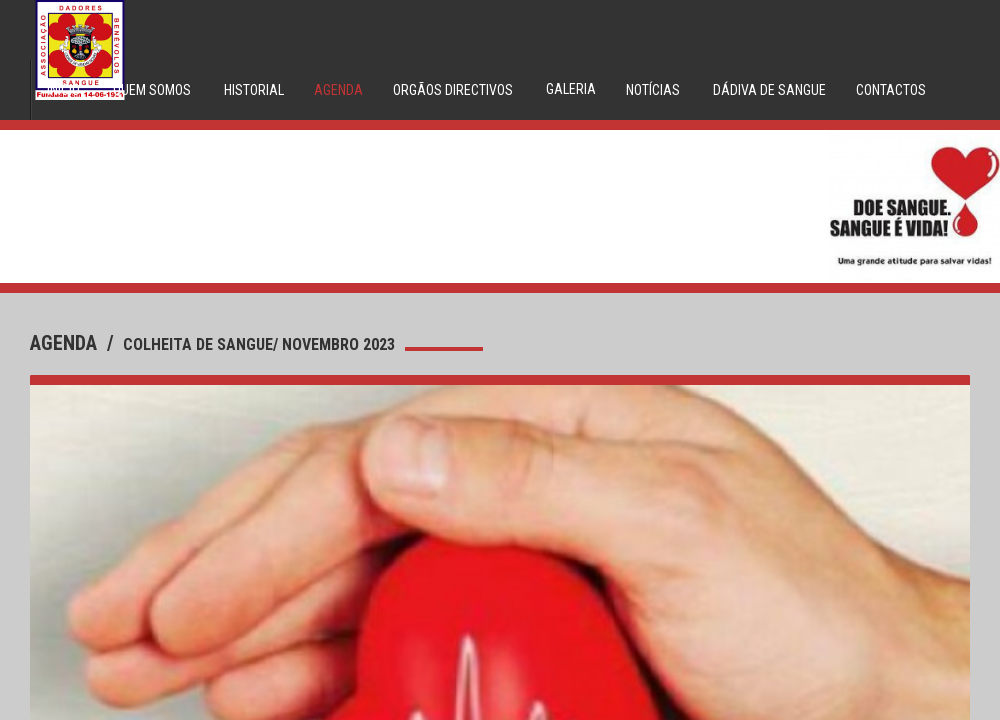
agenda (66, 343)
